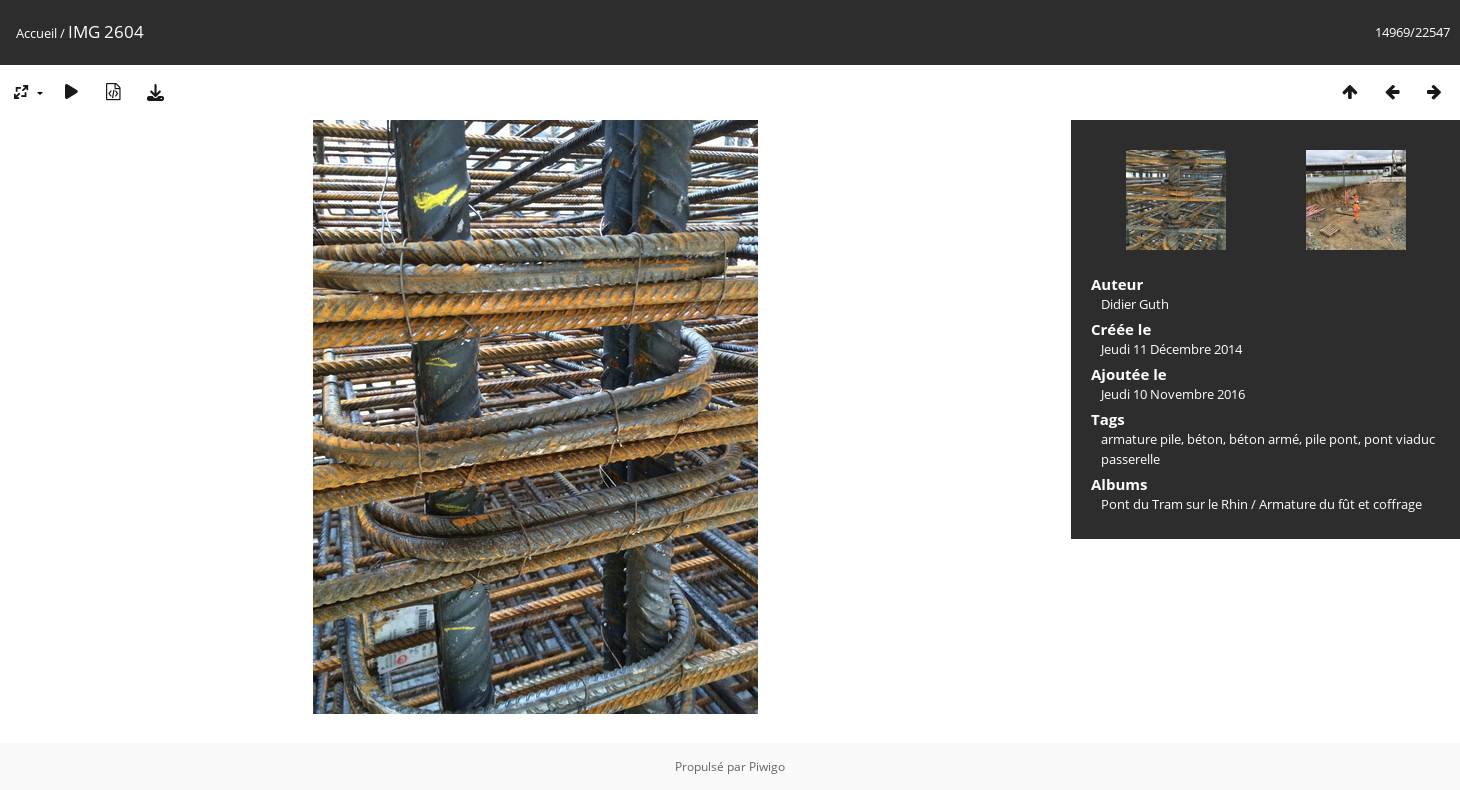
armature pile (1141, 439)
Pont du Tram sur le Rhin (1174, 504)
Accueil (36, 33)
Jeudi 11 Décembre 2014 (1171, 349)
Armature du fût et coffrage (1340, 504)
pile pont (1331, 439)
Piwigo (767, 766)
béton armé (1264, 439)
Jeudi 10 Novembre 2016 (1173, 394)
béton (1205, 439)
